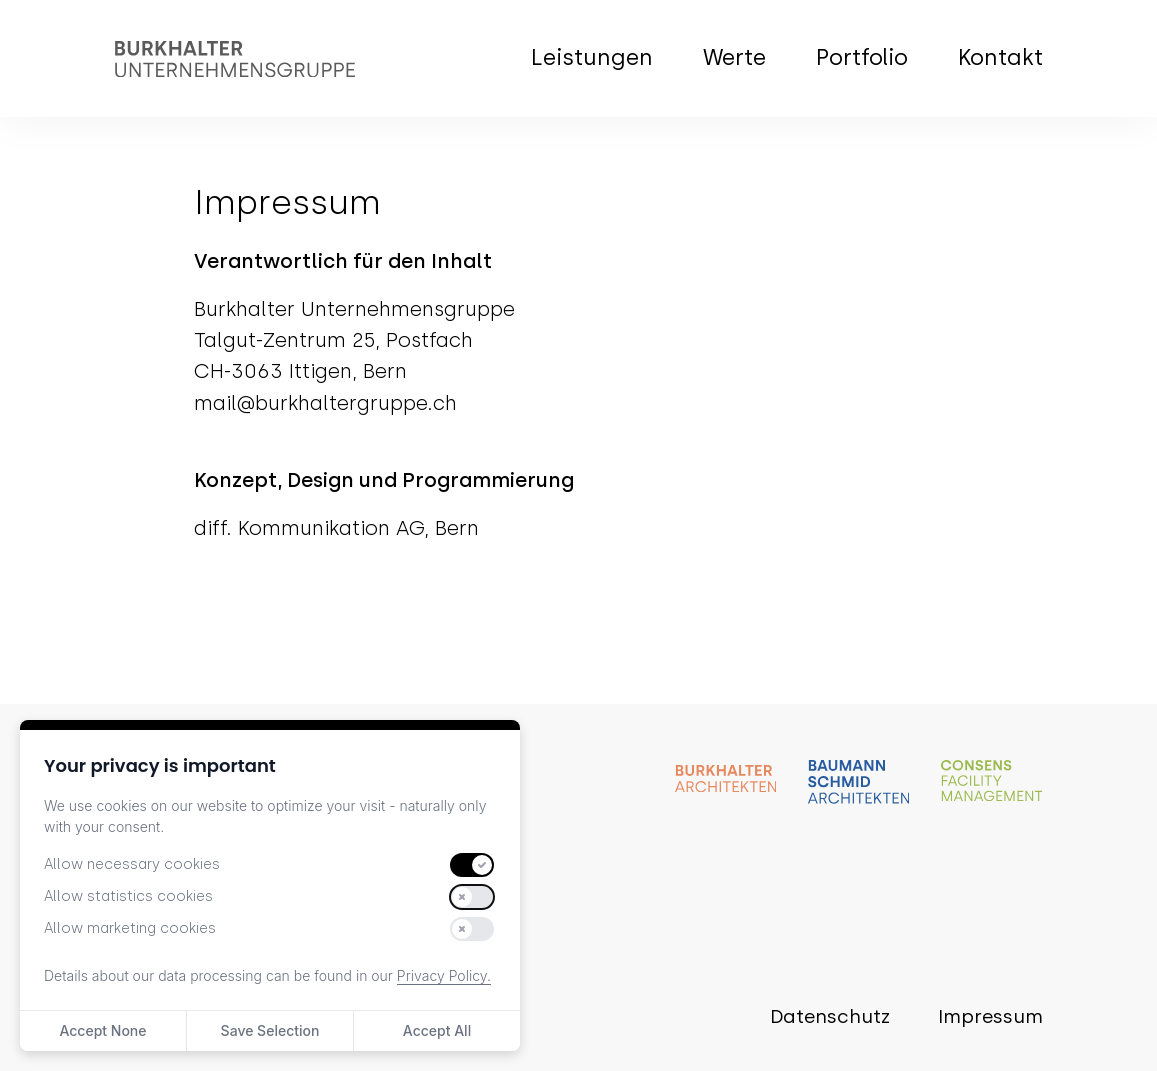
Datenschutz (830, 1016)
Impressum (990, 1016)
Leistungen (592, 57)
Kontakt (1000, 57)
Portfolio (862, 57)
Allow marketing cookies (130, 928)
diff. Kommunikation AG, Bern (336, 528)
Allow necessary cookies (132, 864)
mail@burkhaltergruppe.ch (325, 403)
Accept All (437, 1030)
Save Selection (270, 1030)
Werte (734, 57)
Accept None (102, 1030)
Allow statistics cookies (128, 896)
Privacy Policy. (444, 975)
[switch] (472, 865)
